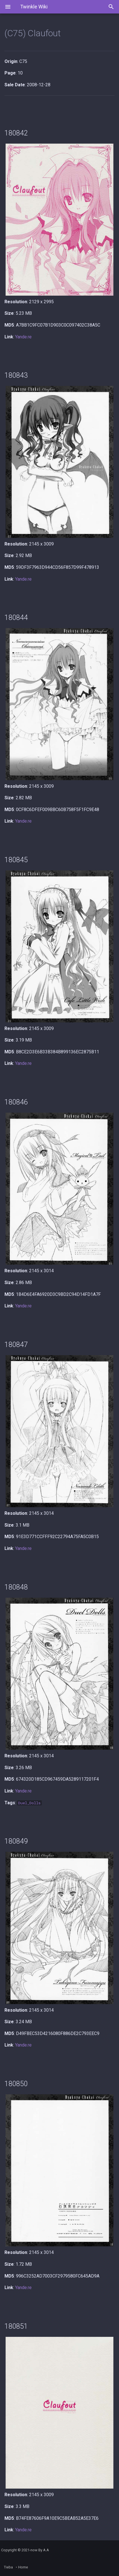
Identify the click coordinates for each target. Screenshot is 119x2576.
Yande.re (23, 336)
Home (23, 2567)
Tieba (8, 2567)
